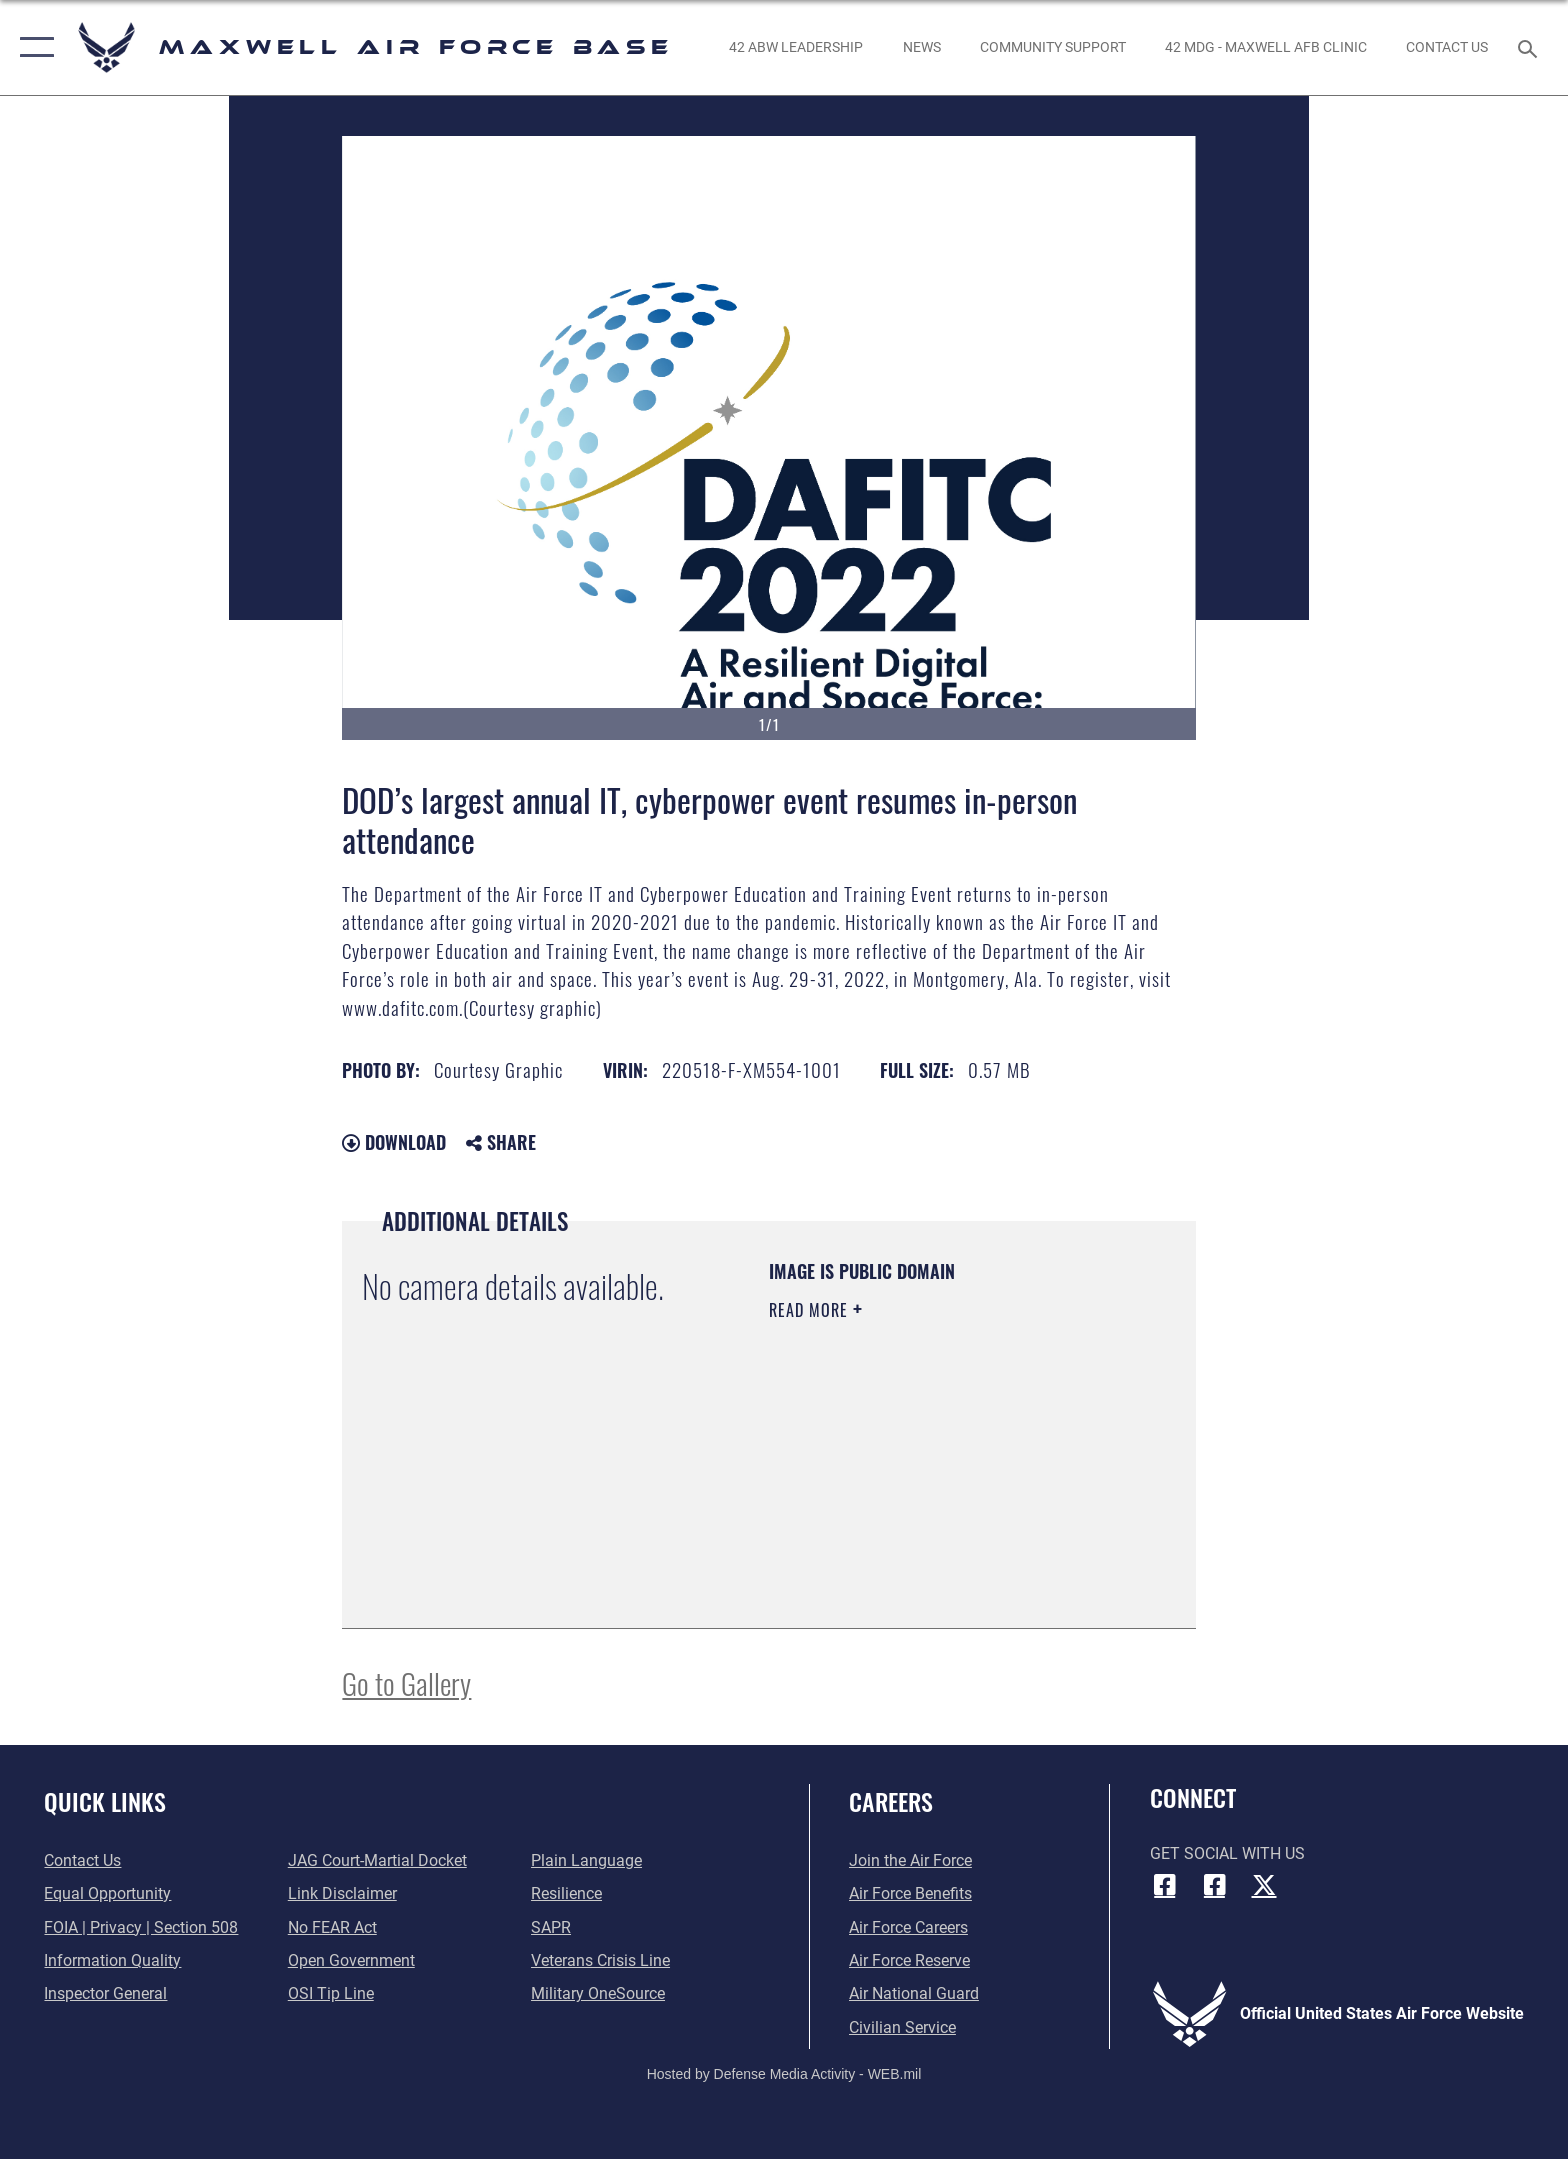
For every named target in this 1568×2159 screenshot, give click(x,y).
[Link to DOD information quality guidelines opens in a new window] (112, 1960)
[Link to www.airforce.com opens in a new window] (910, 1860)
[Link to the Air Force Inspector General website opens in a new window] (105, 1993)
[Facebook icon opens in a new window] (1165, 1885)
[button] (32, 47)
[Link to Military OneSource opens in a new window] (598, 1993)
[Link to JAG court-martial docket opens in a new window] (377, 1860)
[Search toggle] (1530, 47)
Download (394, 1142)
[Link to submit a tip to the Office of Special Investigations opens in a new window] (331, 1993)
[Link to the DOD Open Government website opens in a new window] (351, 1960)
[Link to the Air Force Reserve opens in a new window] (909, 1960)
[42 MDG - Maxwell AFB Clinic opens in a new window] (1265, 47)
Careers (891, 1801)
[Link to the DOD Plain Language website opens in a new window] (586, 1860)
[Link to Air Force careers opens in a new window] (908, 1927)
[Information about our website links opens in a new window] (342, 1893)
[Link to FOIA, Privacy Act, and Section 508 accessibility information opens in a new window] (141, 1927)
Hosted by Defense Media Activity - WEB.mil (784, 2074)
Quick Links (105, 1801)
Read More (811, 1310)
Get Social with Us (1227, 1853)
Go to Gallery (406, 1682)
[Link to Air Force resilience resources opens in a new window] (566, 1893)
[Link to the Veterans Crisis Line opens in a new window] (600, 1960)
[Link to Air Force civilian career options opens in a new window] (902, 2027)
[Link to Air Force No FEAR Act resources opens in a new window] (332, 1927)
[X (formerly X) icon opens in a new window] (1264, 1885)
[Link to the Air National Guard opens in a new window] (914, 1993)
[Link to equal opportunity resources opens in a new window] (107, 1893)
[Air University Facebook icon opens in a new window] (1214, 1885)
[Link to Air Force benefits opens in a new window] (910, 1893)
